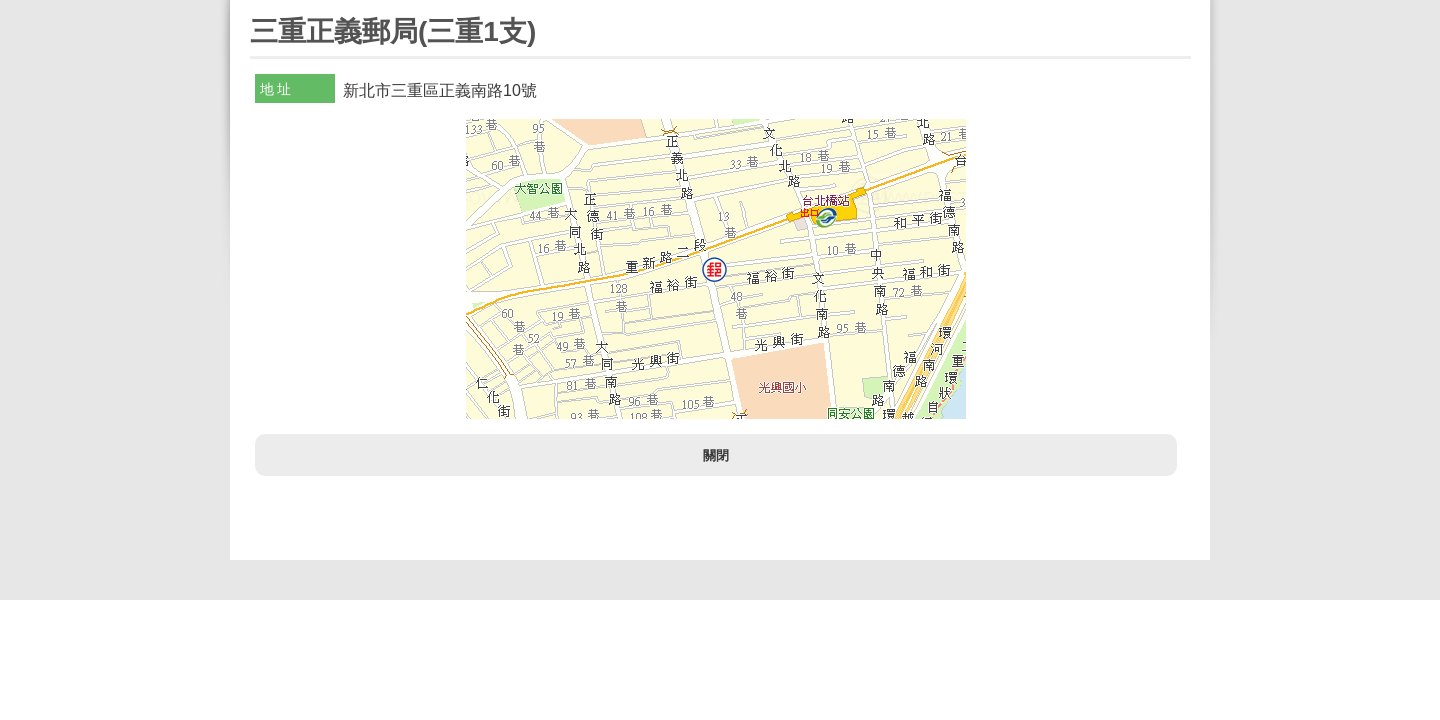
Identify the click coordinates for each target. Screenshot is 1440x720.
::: (256, 8)
